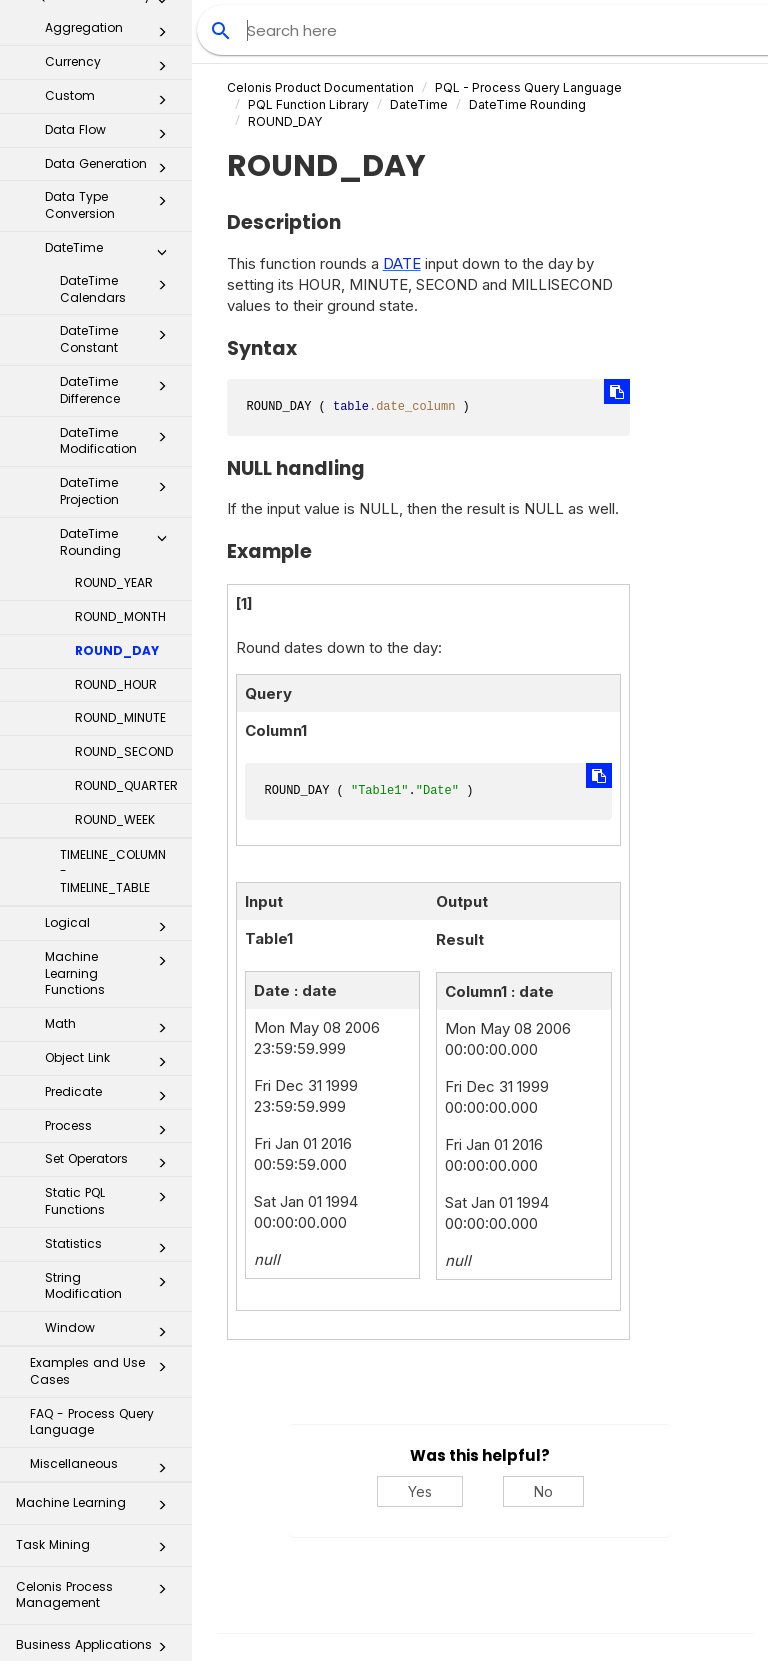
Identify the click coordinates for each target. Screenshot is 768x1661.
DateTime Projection (119, 256)
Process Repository (97, 1457)
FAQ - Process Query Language (92, 1187)
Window (111, 1097)
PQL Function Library (308, 104)
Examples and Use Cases (104, 1136)
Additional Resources (97, 1624)
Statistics (111, 1013)
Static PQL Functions (111, 966)
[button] (162, 21)
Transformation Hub (97, 1499)
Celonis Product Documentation (320, 87)
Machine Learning (97, 1273)
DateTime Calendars (119, 54)
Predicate (111, 861)
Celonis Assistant (69, 1535)
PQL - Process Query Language (528, 87)
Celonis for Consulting (97, 1582)
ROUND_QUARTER (126, 550)
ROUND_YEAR (114, 347)
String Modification (111, 1051)
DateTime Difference (119, 155)
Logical (111, 692)
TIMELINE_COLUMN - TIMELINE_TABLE (113, 636)
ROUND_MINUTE (120, 482)
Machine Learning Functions (111, 738)
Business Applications (97, 1415)
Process (111, 895)
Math (111, 793)
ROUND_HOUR (116, 449)
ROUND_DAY (117, 415)
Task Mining (97, 1315)
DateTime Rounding (119, 307)
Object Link (111, 827)
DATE (402, 263)
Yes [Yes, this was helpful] (420, 1491)
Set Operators (111, 928)
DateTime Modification (119, 206)
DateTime (419, 104)
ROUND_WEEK (115, 584)
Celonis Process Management (97, 1359)
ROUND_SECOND (124, 516)
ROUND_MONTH (120, 381)
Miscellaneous (104, 1233)
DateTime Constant (119, 104)
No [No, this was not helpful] (543, 1491)
